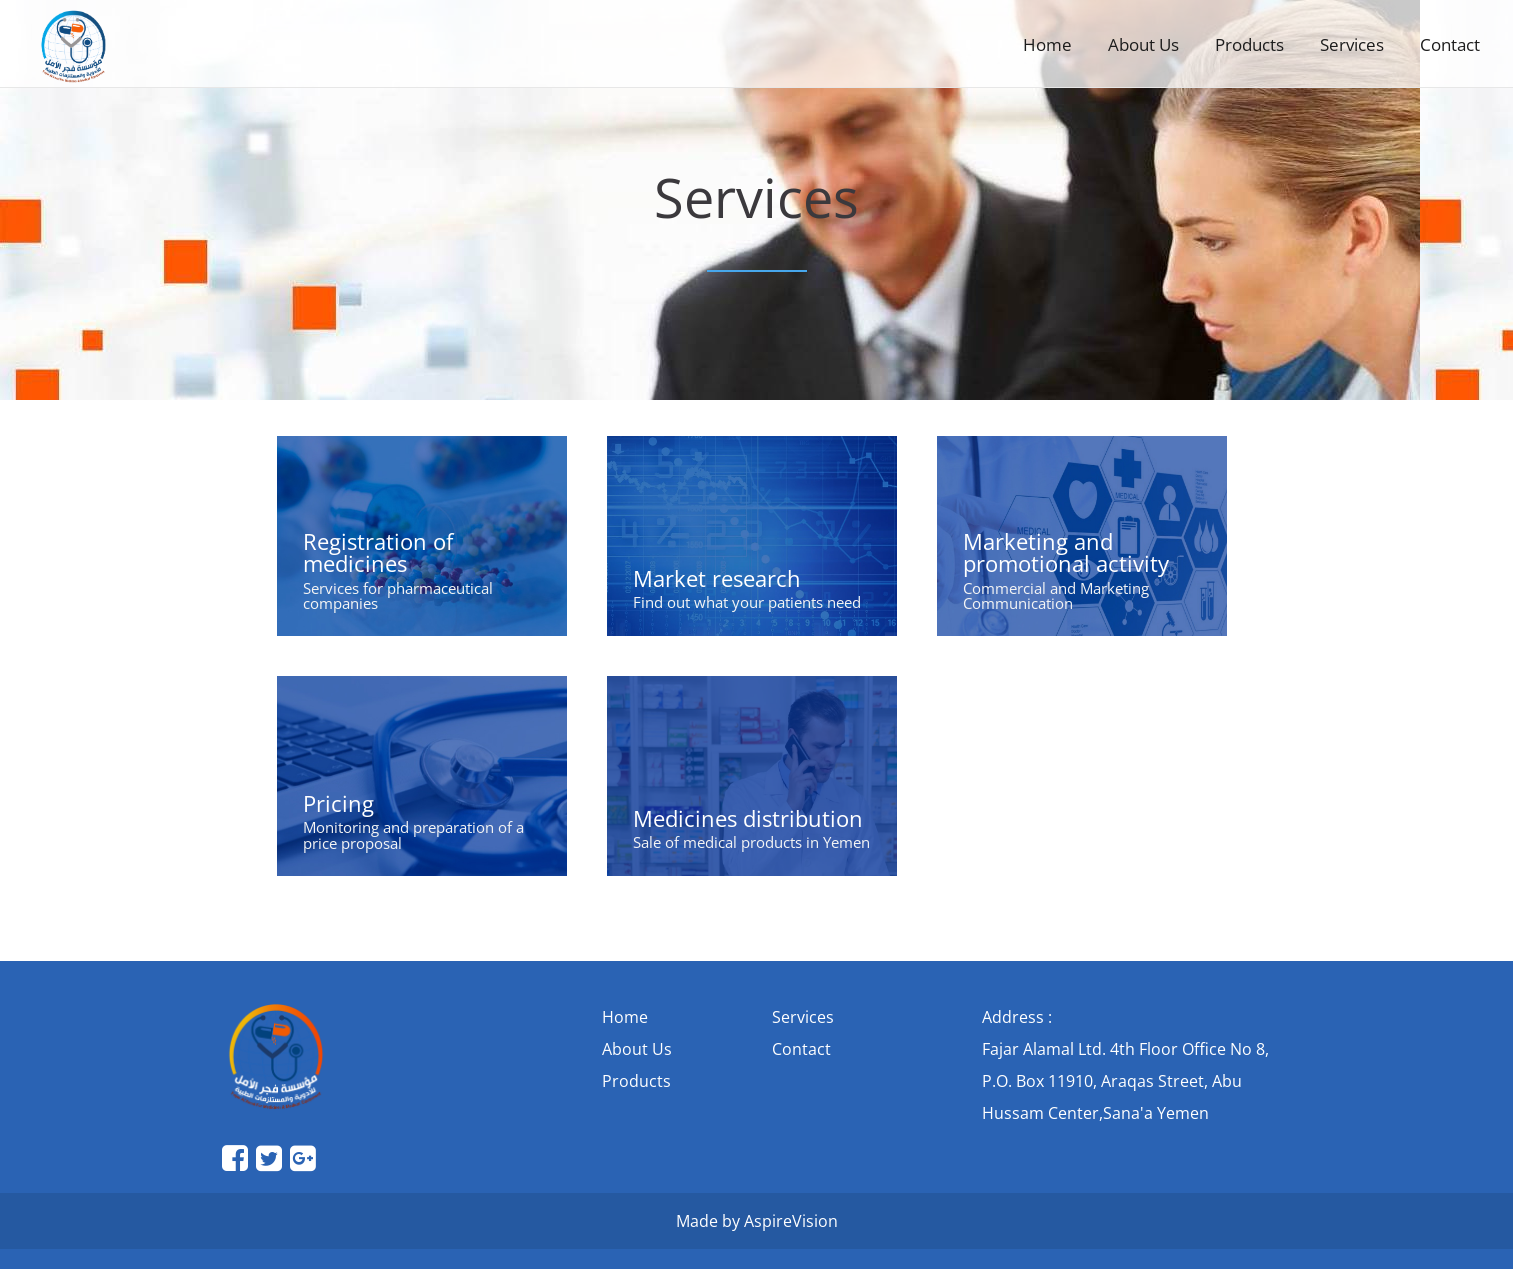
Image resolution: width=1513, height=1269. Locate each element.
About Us (1143, 44)
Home (1047, 44)
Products (1249, 44)
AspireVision (791, 1221)
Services (1352, 44)
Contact (1450, 44)
